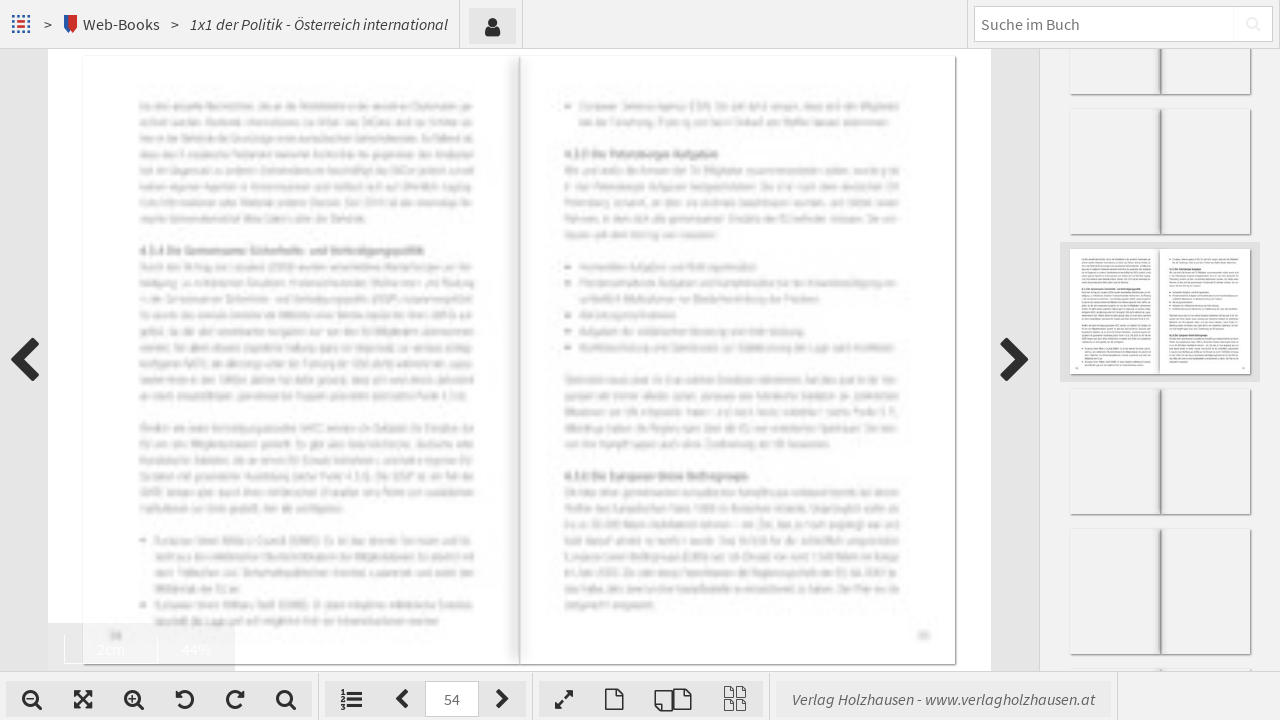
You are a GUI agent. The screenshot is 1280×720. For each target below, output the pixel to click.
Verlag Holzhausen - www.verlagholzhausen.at (943, 699)
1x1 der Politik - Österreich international (319, 24)
